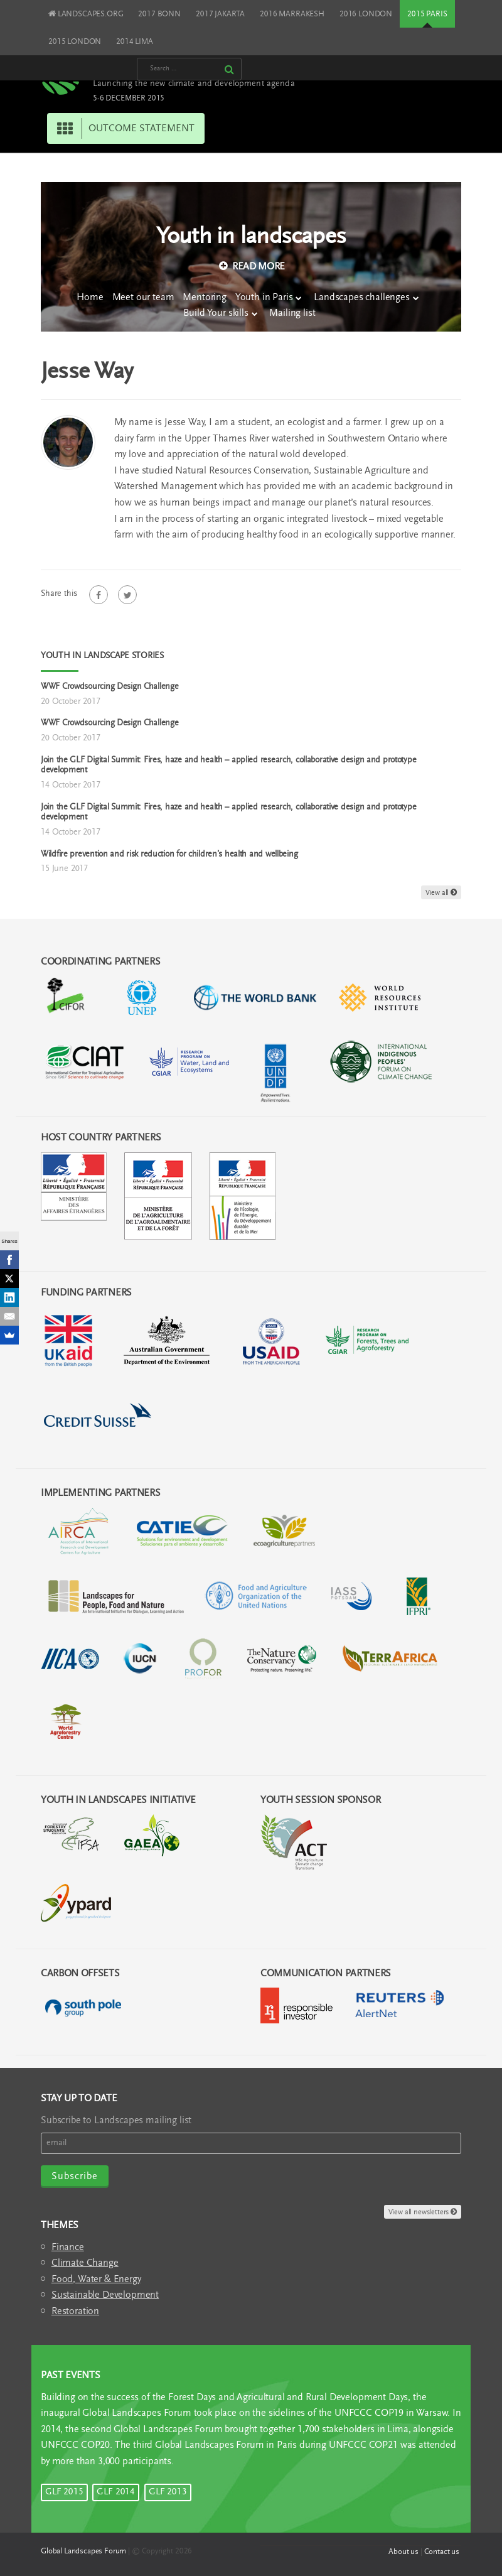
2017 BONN (159, 14)
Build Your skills (215, 313)
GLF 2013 (168, 2492)
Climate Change (85, 2263)
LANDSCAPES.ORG (85, 13)
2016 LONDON (365, 14)
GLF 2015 (64, 2492)
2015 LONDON (74, 42)
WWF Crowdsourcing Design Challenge (109, 687)
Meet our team (143, 298)
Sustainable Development (105, 2295)
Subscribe (74, 2177)
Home (90, 298)
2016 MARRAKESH (292, 14)
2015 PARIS (427, 14)
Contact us (441, 2552)
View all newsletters (422, 2212)
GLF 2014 (116, 2492)
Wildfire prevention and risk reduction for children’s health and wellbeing (169, 854)
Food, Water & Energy (96, 2280)
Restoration (75, 2312)
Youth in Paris (264, 298)
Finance (67, 2248)
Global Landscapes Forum (83, 2551)
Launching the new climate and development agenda (194, 84)
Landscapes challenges (362, 298)
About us (403, 2552)
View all (441, 893)
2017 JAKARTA (220, 14)
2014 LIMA (134, 42)
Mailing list (292, 313)
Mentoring (205, 298)
